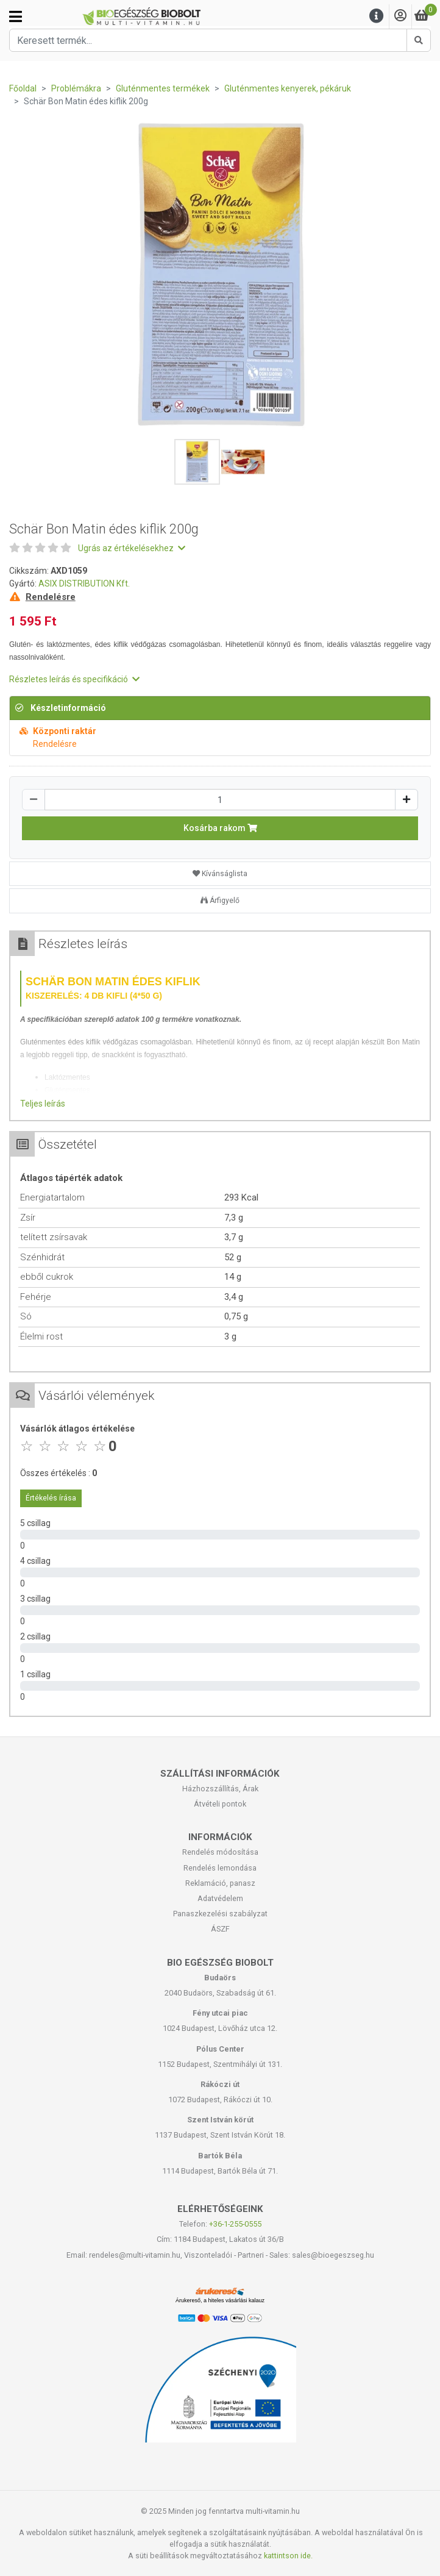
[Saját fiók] (400, 16)
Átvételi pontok (220, 1803)
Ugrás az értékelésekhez (131, 548)
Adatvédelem (220, 1898)
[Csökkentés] (33, 799)
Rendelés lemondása (220, 1867)
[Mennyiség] (220, 799)
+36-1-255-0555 (235, 2223)
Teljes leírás (42, 1103)
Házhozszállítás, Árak (220, 1788)
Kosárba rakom (220, 828)
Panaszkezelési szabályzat (220, 1913)
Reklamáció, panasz (220, 1883)
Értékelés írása (51, 1498)
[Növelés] (406, 799)
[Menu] (376, 16)
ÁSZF (220, 1928)
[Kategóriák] (15, 16)
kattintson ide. (288, 2555)
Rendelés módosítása (220, 1852)
